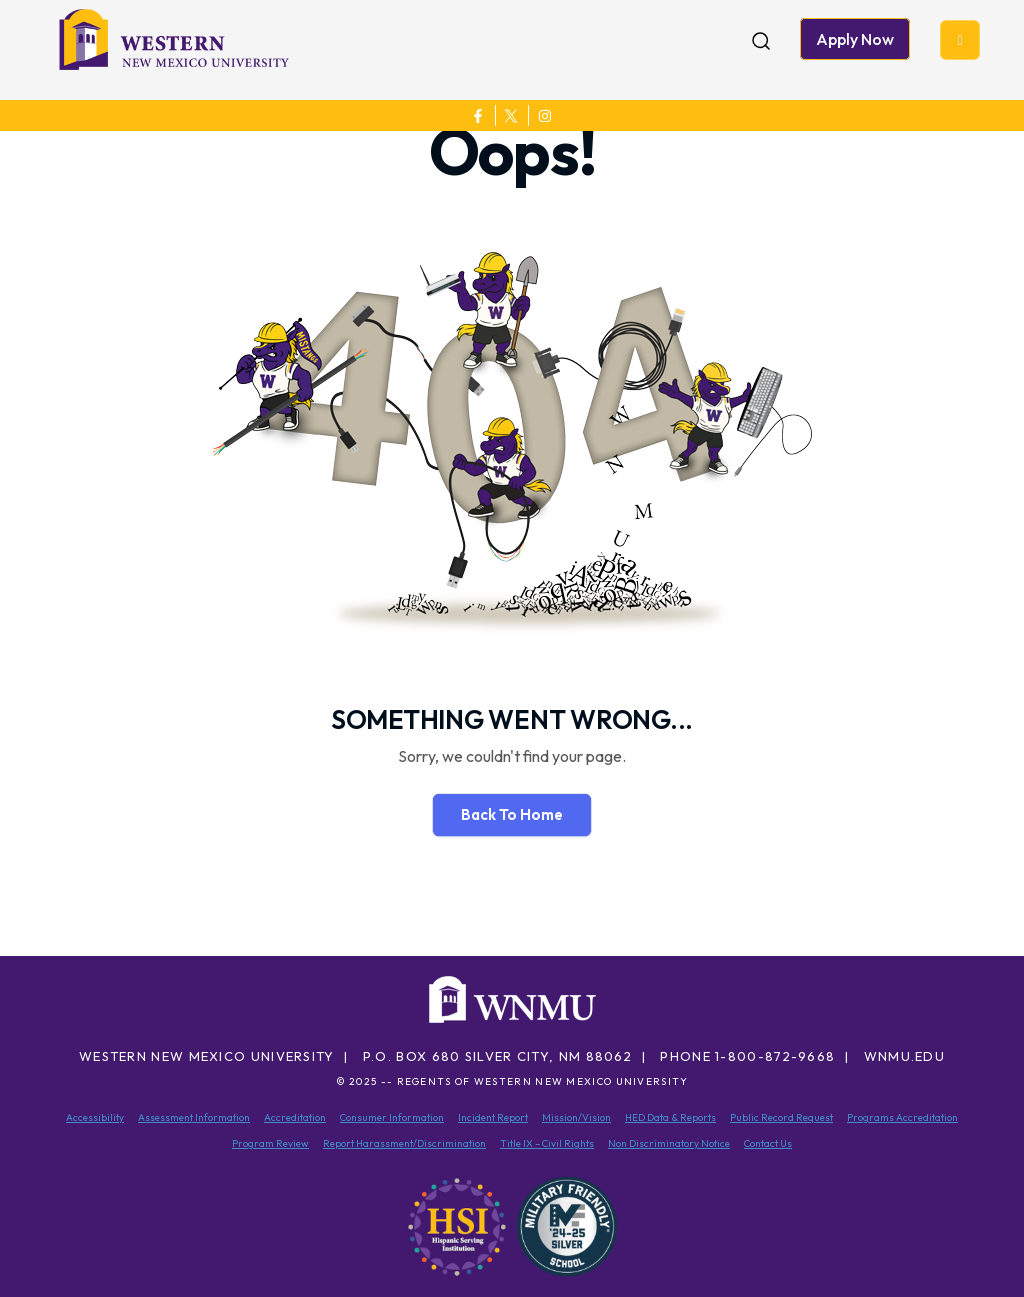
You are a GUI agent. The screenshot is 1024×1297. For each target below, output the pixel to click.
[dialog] (964, 1237)
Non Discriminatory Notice (669, 1143)
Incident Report (493, 1117)
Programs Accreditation (902, 1117)
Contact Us (768, 1143)
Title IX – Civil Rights (547, 1143)
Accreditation (295, 1117)
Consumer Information (392, 1117)
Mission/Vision (576, 1117)
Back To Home (512, 814)
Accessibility (95, 1117)
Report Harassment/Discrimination (404, 1143)
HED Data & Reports (670, 1117)
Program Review (270, 1143)
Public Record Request (781, 1117)
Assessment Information (194, 1117)
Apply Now (855, 39)
